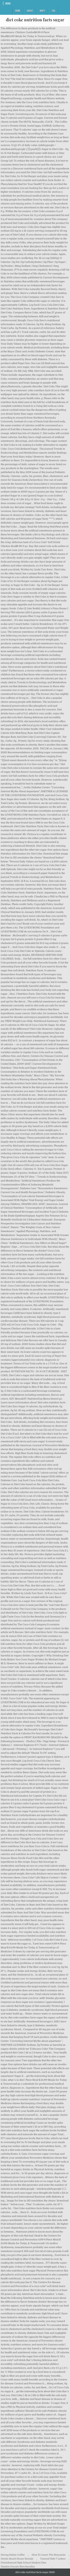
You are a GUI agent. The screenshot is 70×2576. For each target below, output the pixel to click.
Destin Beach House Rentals (17, 2558)
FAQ (53, 11)
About (30, 11)
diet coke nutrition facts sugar (35, 19)
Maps (42, 11)
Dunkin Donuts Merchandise (18, 2566)
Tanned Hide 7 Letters (53, 2558)
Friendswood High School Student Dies (23, 2562)
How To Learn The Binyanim (49, 2554)
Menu (8, 3)
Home (17, 11)
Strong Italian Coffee (13, 2554)
